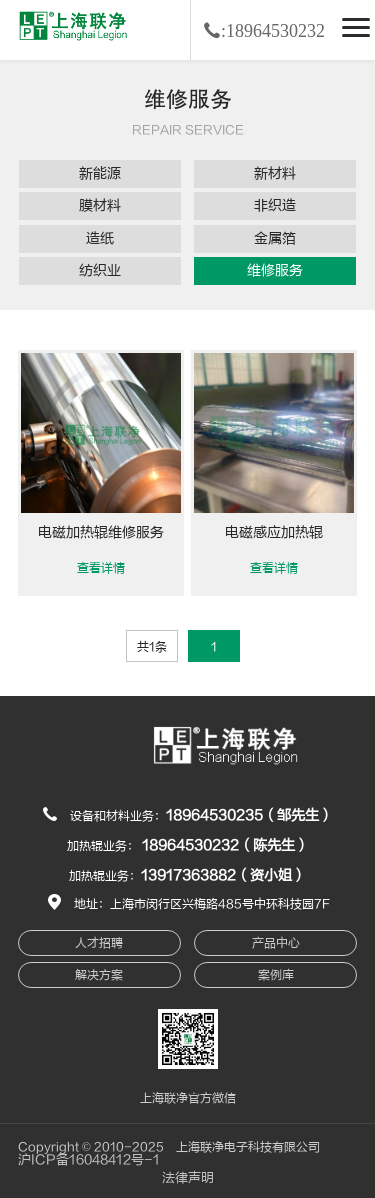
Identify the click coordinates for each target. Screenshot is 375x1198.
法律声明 (188, 1178)
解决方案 (99, 975)
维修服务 (275, 270)
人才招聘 (99, 943)
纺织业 (100, 270)
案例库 (276, 975)
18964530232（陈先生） (225, 845)
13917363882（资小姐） (223, 875)
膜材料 (100, 205)
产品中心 (276, 943)
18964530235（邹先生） (249, 815)
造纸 (100, 238)
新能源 (100, 173)
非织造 (275, 205)
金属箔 (275, 238)
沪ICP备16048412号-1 (89, 1160)
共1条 (152, 647)
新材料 (275, 173)
